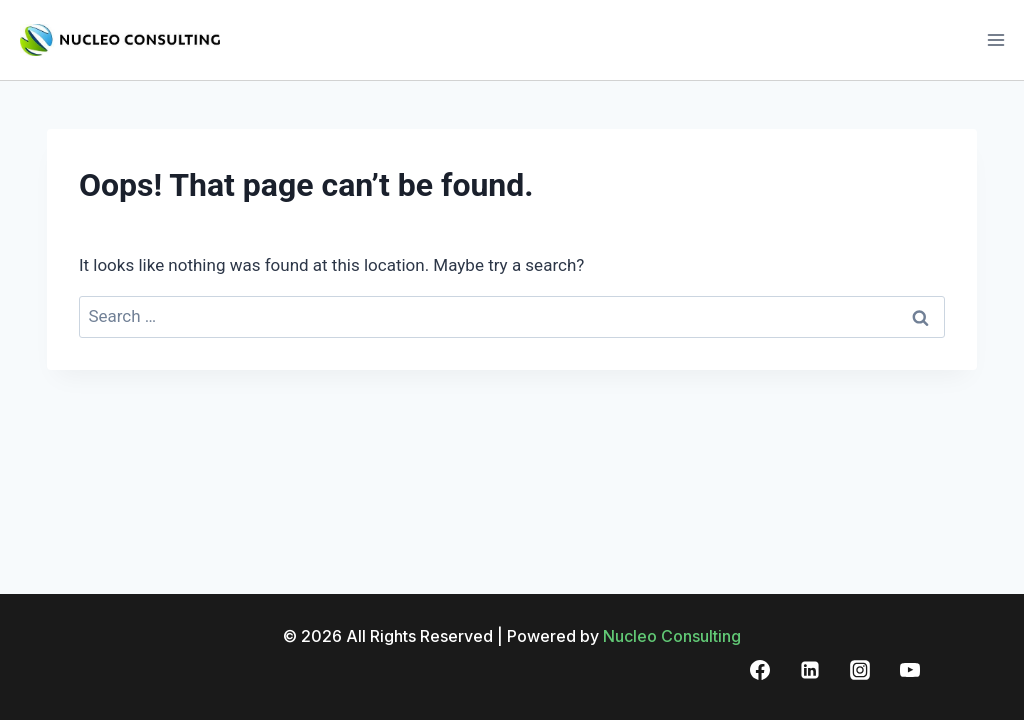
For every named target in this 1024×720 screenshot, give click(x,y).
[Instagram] (860, 670)
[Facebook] (760, 670)
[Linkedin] (810, 670)
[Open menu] (995, 39)
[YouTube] (910, 670)
